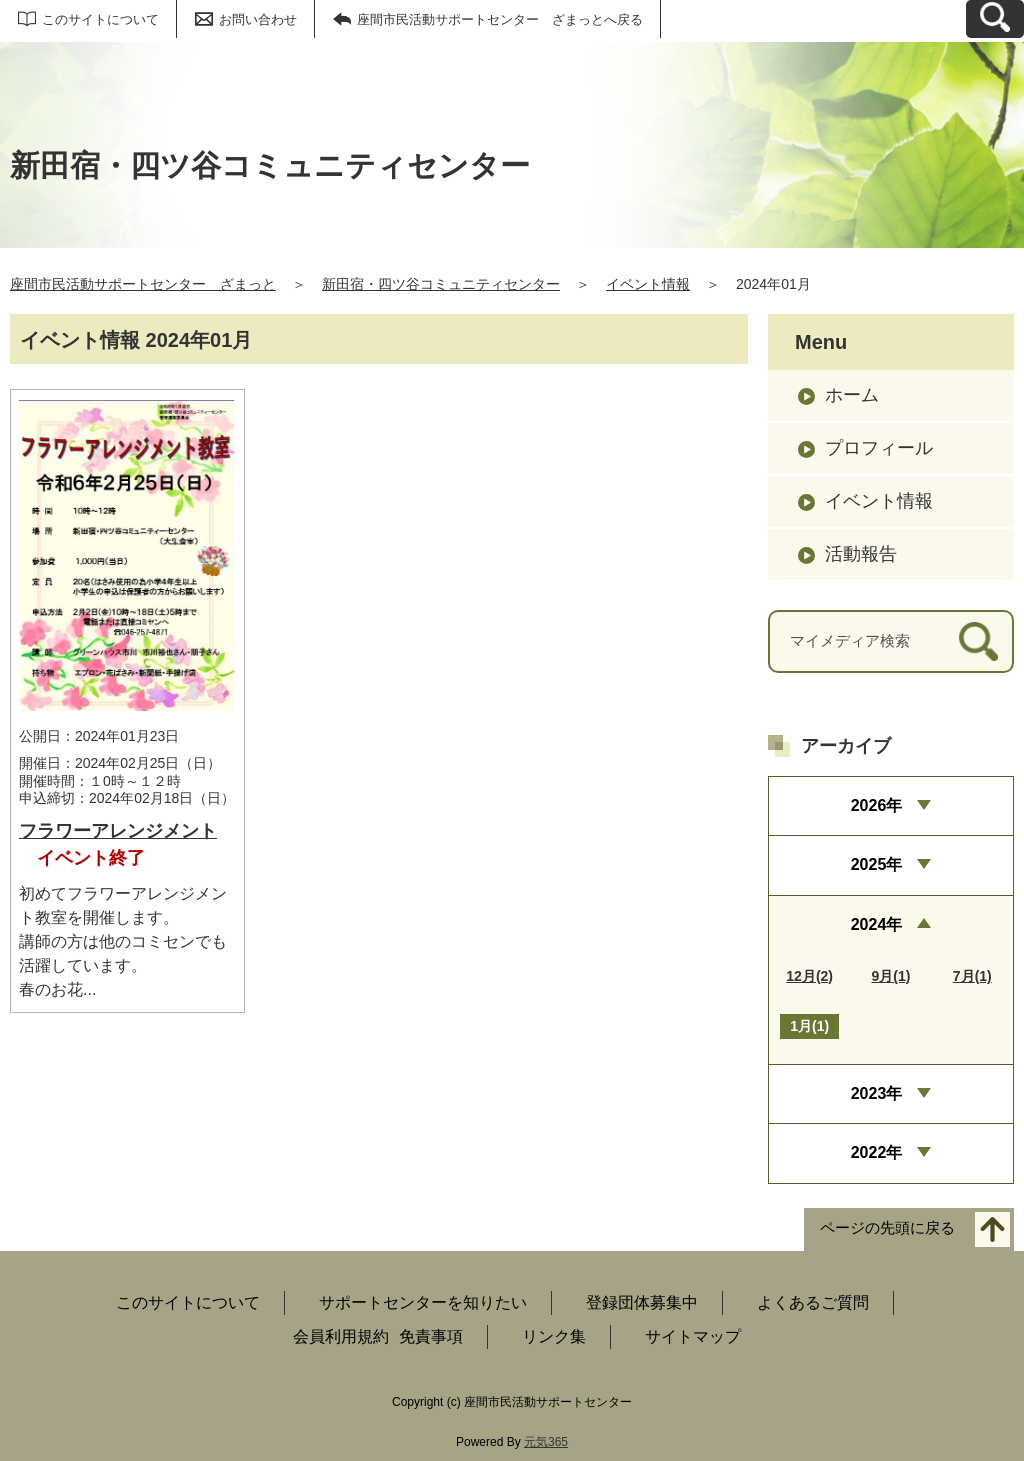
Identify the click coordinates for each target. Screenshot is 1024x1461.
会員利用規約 (341, 1336)
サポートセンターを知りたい (423, 1302)
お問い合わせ (258, 19)
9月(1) (891, 976)
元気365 (546, 1442)
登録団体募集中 (642, 1302)
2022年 (877, 1152)
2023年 (877, 1093)
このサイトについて (100, 19)
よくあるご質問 (813, 1302)
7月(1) (972, 976)
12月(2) (809, 976)
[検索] (978, 641)
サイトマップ (693, 1336)
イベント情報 (648, 284)
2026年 (877, 805)
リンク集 (554, 1336)
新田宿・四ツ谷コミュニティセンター (441, 284)
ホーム (852, 395)
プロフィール (879, 448)
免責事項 (431, 1336)
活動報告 (861, 554)
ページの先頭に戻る (887, 1227)
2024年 (877, 924)
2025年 (877, 864)
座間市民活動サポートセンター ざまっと (143, 284)
